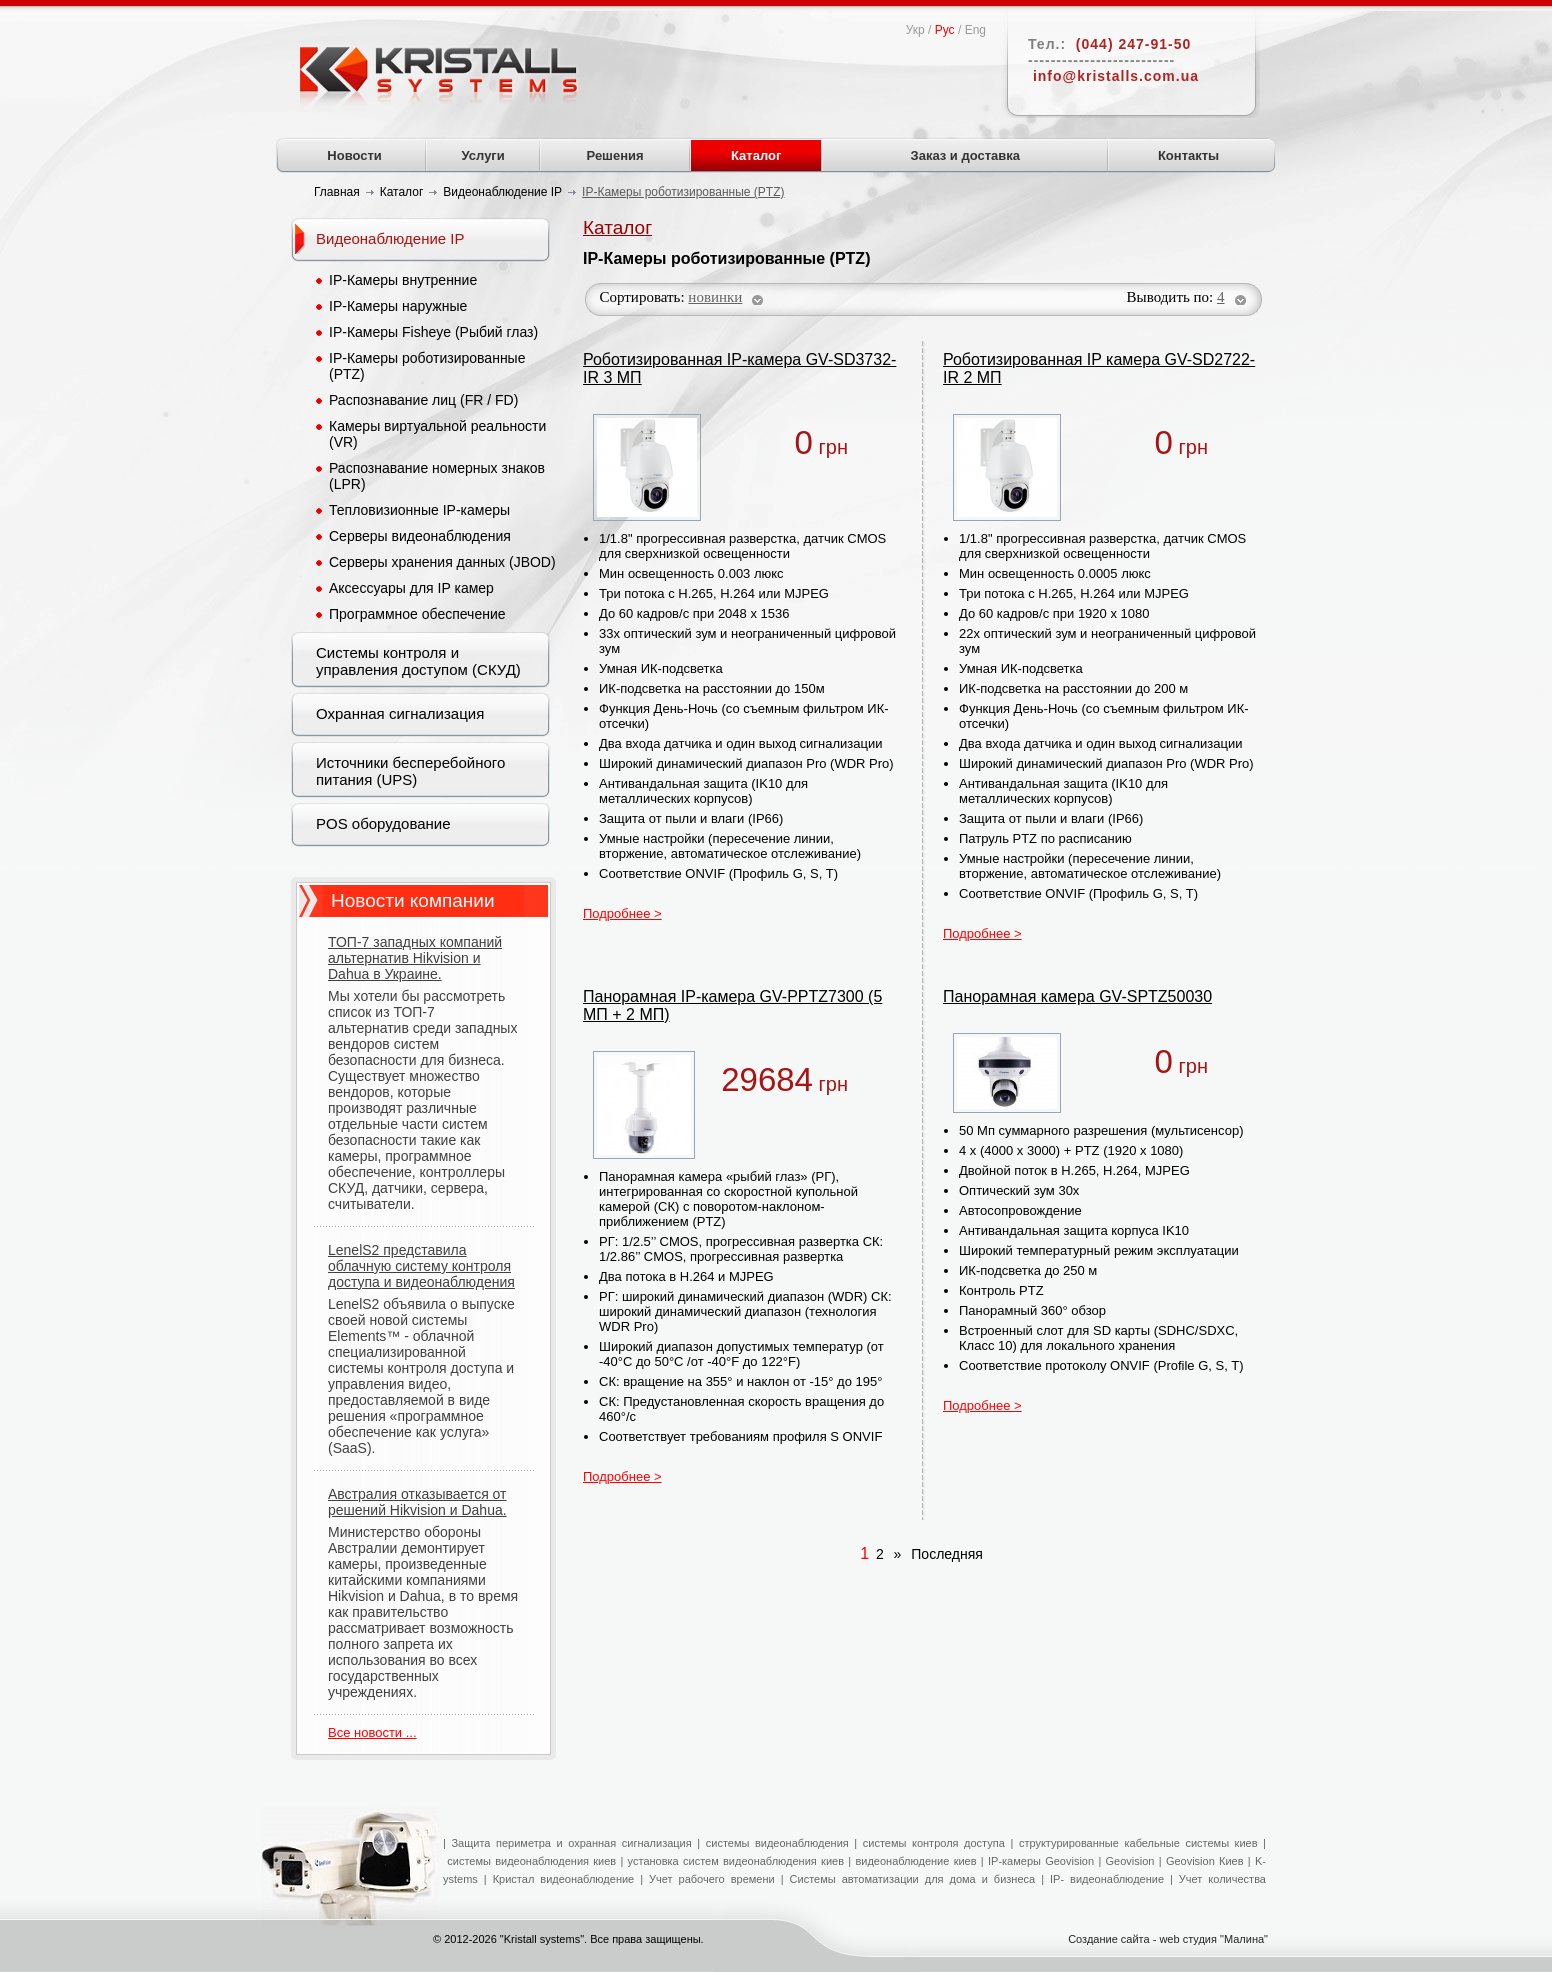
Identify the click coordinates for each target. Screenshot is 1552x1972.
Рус (945, 30)
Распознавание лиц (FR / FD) (423, 400)
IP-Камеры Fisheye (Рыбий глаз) (433, 332)
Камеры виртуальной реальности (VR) (437, 434)
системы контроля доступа (934, 1843)
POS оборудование (383, 823)
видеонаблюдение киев (915, 1861)
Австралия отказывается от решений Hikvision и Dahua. (417, 1502)
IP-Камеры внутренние (403, 280)
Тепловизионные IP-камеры (419, 510)
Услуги (483, 155)
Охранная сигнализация (400, 713)
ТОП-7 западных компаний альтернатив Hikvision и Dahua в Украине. (415, 958)
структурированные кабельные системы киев (1138, 1843)
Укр (915, 30)
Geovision (1127, 1861)
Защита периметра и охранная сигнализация (571, 1843)
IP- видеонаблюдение (1107, 1879)
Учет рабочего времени (712, 1879)
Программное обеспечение (417, 614)
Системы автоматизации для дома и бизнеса (913, 1879)
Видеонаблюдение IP (390, 238)
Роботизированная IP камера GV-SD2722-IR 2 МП (1099, 368)
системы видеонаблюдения (777, 1843)
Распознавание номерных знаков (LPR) (437, 476)
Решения (615, 155)
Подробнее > (622, 913)
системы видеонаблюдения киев (531, 1861)
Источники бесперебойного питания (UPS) (410, 771)
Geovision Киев (1205, 1861)
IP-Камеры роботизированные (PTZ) (427, 366)
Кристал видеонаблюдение (561, 1879)
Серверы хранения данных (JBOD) (442, 562)
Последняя (944, 1554)
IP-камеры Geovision (1041, 1861)
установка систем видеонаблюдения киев (736, 1861)
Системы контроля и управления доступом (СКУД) (418, 661)
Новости (354, 155)
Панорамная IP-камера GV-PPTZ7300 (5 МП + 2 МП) (732, 1005)
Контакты (1188, 155)
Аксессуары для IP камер (411, 588)
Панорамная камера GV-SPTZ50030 (1077, 996)
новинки (715, 297)
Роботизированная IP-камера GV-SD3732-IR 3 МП (739, 368)
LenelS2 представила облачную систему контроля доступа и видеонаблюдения (421, 1266)
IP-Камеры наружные (398, 306)
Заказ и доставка (966, 155)
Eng (975, 30)
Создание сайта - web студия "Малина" (1168, 1939)
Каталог (756, 155)
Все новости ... (372, 1732)
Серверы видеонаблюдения (420, 536)
